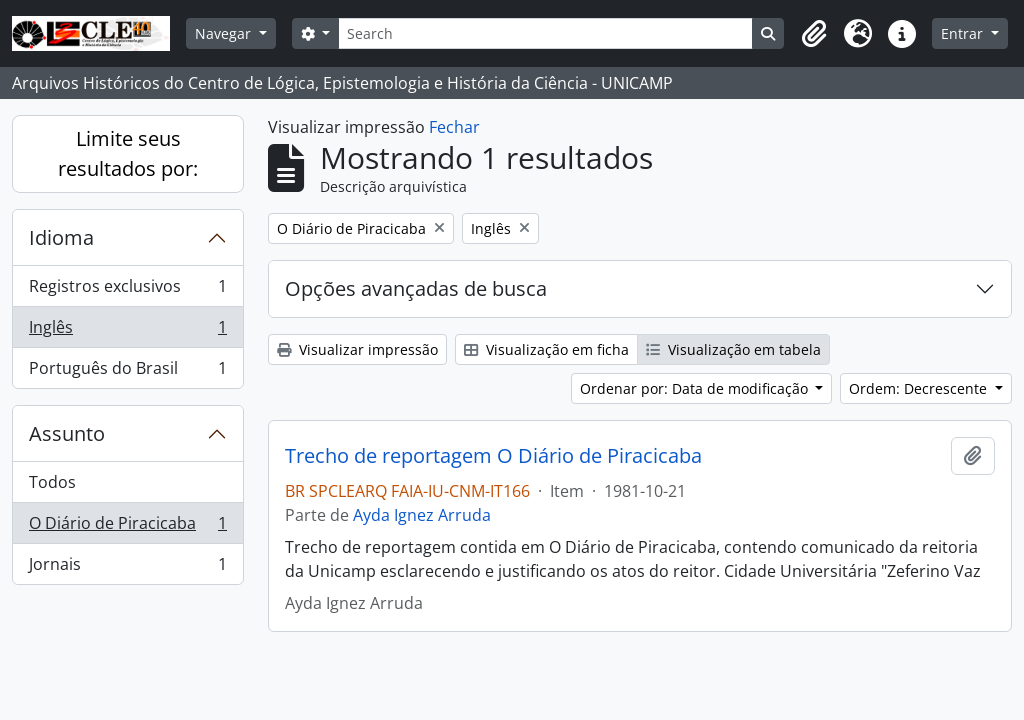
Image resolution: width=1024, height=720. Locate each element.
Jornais (127, 568)
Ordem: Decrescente (920, 388)
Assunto (67, 433)
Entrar (964, 33)
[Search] (545, 33)
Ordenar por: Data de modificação (696, 388)
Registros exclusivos (127, 290)
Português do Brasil (127, 372)
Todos (52, 482)
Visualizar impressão (357, 349)
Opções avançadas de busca (416, 288)
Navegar (225, 33)
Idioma (61, 237)
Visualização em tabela (733, 349)
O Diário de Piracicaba (127, 527)
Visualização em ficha (546, 349)
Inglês (127, 331)
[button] (814, 34)
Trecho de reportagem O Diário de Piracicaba (493, 456)
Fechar (454, 127)
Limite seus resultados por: (128, 153)
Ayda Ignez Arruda (422, 515)
